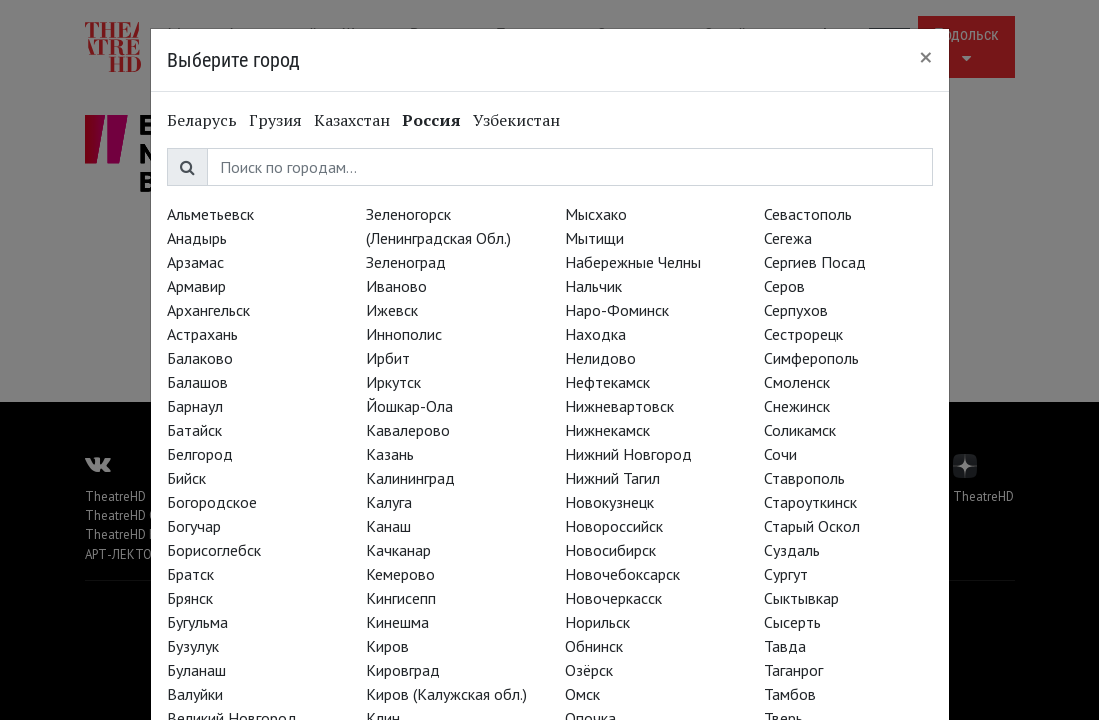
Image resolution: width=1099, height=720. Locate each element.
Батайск (194, 430)
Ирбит (388, 358)
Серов (784, 286)
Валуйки (195, 694)
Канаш (388, 526)
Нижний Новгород (628, 454)
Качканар (398, 550)
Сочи (780, 454)
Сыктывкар (801, 598)
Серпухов (796, 310)
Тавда (785, 646)
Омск (582, 694)
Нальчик (593, 286)
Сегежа (788, 238)
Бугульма (197, 622)
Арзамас (195, 262)
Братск (190, 574)
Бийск (186, 478)
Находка (595, 334)
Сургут (786, 574)
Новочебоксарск (622, 574)
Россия (431, 120)
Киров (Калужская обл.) (446, 694)
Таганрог (793, 670)
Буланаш (196, 670)
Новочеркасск (613, 598)
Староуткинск (810, 502)
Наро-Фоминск (617, 310)
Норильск (597, 622)
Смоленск (797, 382)
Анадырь (197, 238)
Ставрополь (804, 478)
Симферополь (811, 358)
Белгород (200, 454)
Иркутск (393, 382)
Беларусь (202, 120)
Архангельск (208, 310)
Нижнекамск (607, 430)
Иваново (396, 286)
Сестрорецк (803, 334)
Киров (387, 646)
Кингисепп (401, 598)
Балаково (200, 358)
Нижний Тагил (612, 478)
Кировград (403, 670)
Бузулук (193, 646)
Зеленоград (406, 262)
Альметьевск (210, 214)
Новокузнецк (609, 502)
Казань (390, 454)
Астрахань (202, 334)
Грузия (275, 120)
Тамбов (790, 694)
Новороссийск (614, 526)
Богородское (212, 502)
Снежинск (797, 406)
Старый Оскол (812, 526)
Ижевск (392, 310)
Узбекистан (516, 120)
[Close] (926, 57)
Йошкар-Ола (409, 406)
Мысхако (596, 214)
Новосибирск (610, 550)
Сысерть (792, 622)
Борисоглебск (214, 550)
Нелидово (600, 358)
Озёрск (589, 670)
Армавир (196, 286)
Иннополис (404, 334)
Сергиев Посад (815, 262)
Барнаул (195, 406)
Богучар (194, 526)
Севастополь (808, 214)
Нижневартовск (619, 406)
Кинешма (397, 622)
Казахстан (352, 120)
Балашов (197, 382)
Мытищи (594, 238)
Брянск (190, 598)
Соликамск (800, 430)
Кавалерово (408, 430)
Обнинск (594, 646)
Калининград (410, 478)
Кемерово (400, 574)
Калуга (389, 502)
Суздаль (792, 550)
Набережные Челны (633, 262)
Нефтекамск (607, 382)
